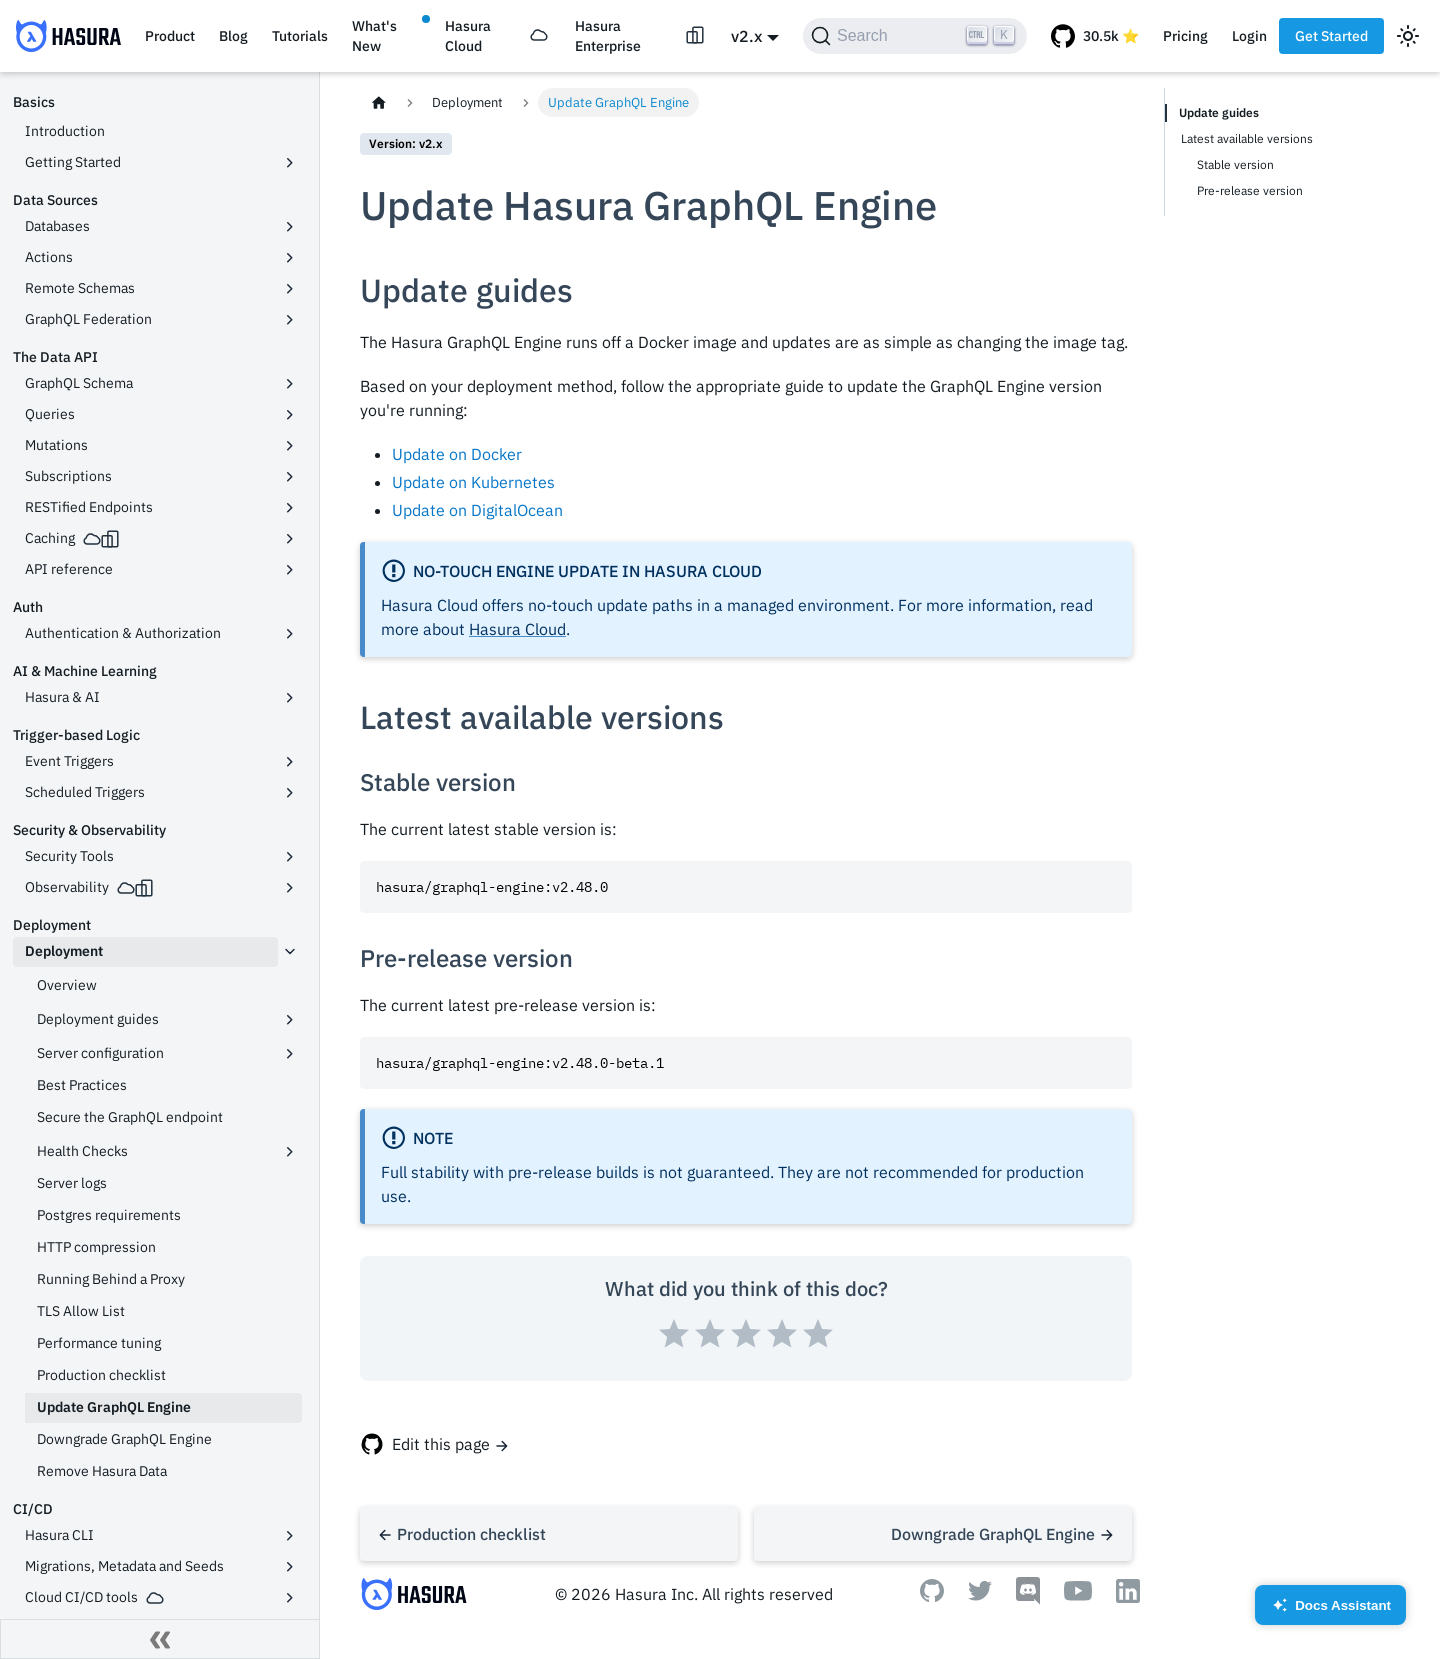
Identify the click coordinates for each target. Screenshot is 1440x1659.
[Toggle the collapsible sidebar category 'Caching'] (290, 539)
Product (170, 36)
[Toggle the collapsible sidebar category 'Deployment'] (290, 952)
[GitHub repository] (1095, 36)
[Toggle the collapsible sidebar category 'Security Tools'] (290, 857)
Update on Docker (457, 454)
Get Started (1331, 36)
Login (1249, 36)
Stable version (1235, 164)
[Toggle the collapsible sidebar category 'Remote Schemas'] (290, 289)
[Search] (915, 36)
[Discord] (1028, 1599)
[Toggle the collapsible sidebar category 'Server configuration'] (290, 1054)
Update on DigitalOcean (477, 510)
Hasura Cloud (468, 36)
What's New (374, 36)
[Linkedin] (1128, 1597)
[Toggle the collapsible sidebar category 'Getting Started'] (290, 163)
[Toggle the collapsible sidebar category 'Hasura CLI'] (290, 1536)
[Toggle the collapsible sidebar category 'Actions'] (290, 258)
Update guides (1219, 112)
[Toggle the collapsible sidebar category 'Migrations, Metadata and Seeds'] (290, 1567)
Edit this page (441, 1444)
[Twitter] (980, 1595)
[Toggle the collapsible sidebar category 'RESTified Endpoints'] (290, 508)
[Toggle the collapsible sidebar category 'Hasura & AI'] (290, 698)
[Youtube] (1078, 1595)
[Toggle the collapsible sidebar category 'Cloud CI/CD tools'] (290, 1598)
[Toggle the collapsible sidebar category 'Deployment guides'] (290, 1020)
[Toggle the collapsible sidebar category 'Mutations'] (290, 446)
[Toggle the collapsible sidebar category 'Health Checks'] (290, 1152)
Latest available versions (1247, 138)
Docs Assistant (1330, 1611)
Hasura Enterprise (608, 36)
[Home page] (379, 102)
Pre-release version (1250, 190)
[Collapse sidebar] (160, 1639)
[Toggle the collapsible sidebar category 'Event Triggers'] (290, 762)
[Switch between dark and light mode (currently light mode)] (1408, 36)
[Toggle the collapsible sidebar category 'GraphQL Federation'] (290, 320)
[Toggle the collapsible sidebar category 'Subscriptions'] (290, 477)
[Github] (932, 1596)
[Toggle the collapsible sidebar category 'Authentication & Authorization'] (290, 634)
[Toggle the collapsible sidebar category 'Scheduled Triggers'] (290, 793)
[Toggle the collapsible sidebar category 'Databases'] (290, 227)
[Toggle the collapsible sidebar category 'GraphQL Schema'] (290, 384)
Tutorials (300, 36)
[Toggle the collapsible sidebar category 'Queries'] (290, 415)
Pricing (1185, 36)
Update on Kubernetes (473, 482)
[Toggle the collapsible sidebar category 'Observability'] (290, 888)
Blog (233, 36)
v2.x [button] (746, 36)
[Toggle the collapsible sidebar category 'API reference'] (290, 570)
